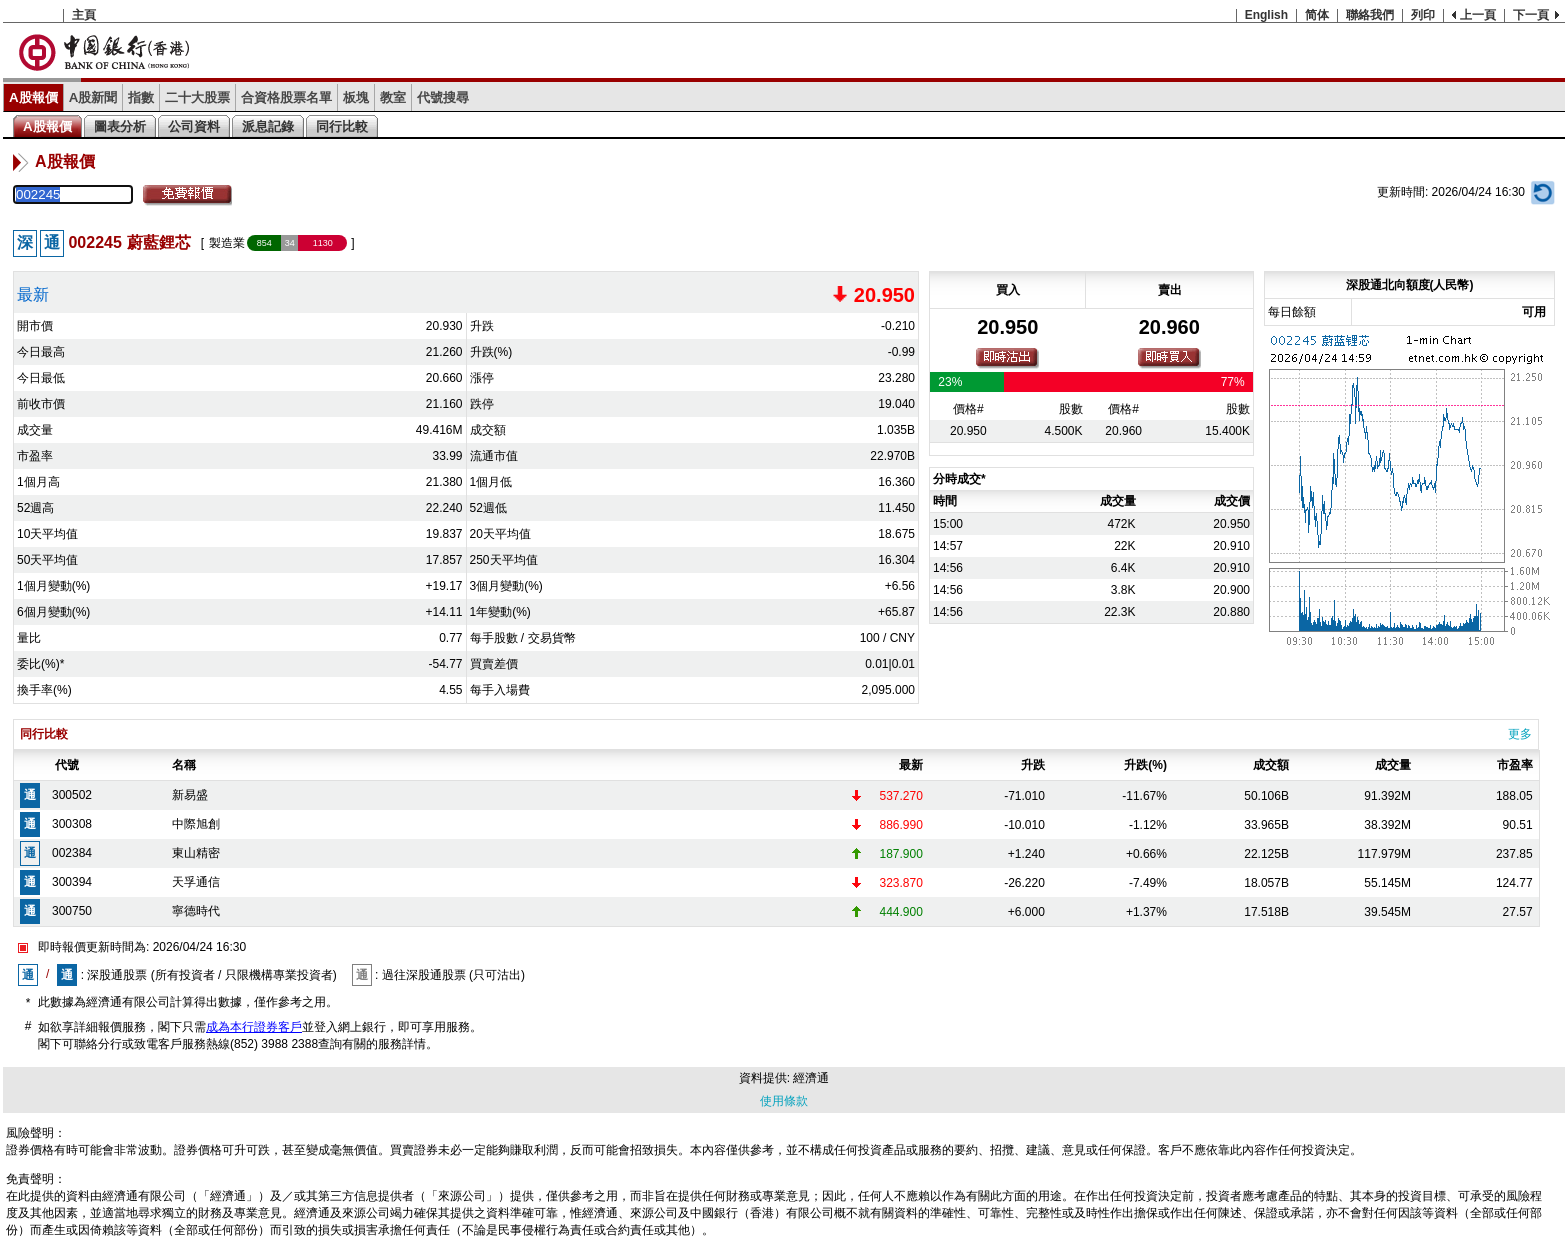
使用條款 (784, 1101)
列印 (1423, 15)
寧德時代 (196, 911)
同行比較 (342, 126)
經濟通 (811, 1078)
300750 (72, 911)
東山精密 (196, 853)
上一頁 (1478, 15)
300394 (72, 882)
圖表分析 (120, 126)
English (1266, 15)
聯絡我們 (1370, 15)
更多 (1520, 734)
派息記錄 (268, 126)
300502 (72, 795)
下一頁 (1531, 15)
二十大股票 (197, 97)
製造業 (227, 243)
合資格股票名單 (286, 97)
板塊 (356, 97)
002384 (72, 853)
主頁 (84, 15)
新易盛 (190, 795)
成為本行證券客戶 (254, 1027)
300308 (72, 824)
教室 (393, 97)
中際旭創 (196, 824)
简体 (1317, 15)
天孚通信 (196, 882)
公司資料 (194, 126)
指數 (141, 97)
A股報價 (33, 97)
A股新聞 (93, 97)
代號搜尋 (443, 97)
